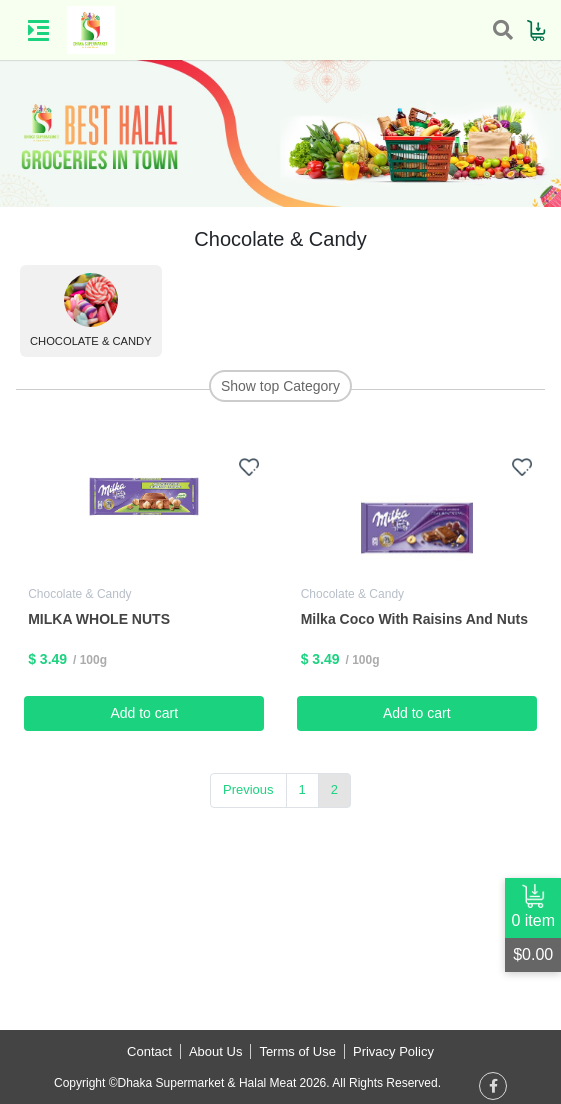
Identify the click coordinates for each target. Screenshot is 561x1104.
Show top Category (280, 386)
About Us (215, 1051)
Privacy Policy (393, 1051)
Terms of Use (297, 1051)
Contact (149, 1051)
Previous (248, 789)
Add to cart (144, 713)
